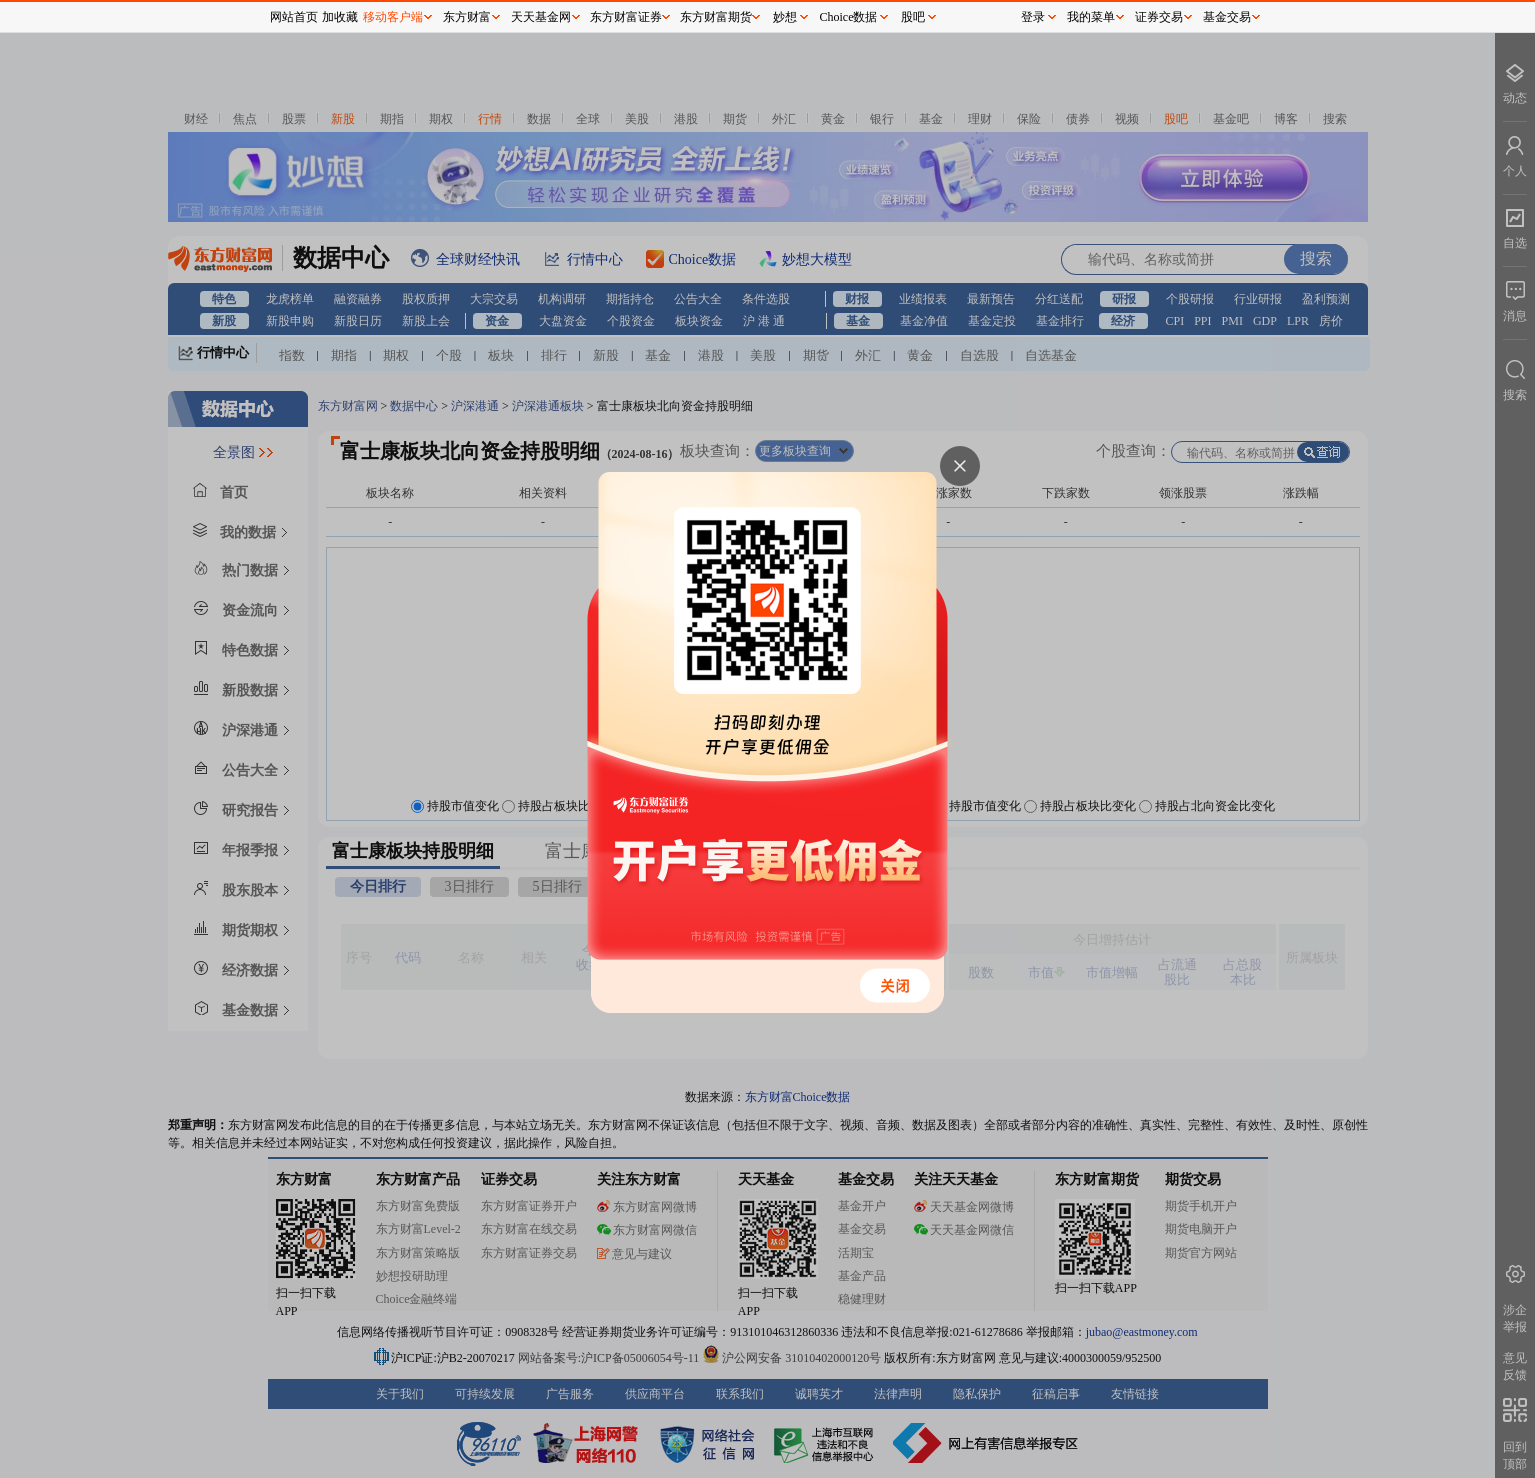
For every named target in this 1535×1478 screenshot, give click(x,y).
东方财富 (467, 17)
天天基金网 (541, 17)
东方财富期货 (716, 17)
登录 (1033, 17)
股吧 (913, 17)
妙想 (785, 17)
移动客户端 (393, 17)
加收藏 (340, 17)
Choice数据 (849, 17)
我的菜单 (1091, 17)
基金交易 (1227, 17)
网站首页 (294, 17)
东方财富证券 (626, 17)
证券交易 (1159, 17)
